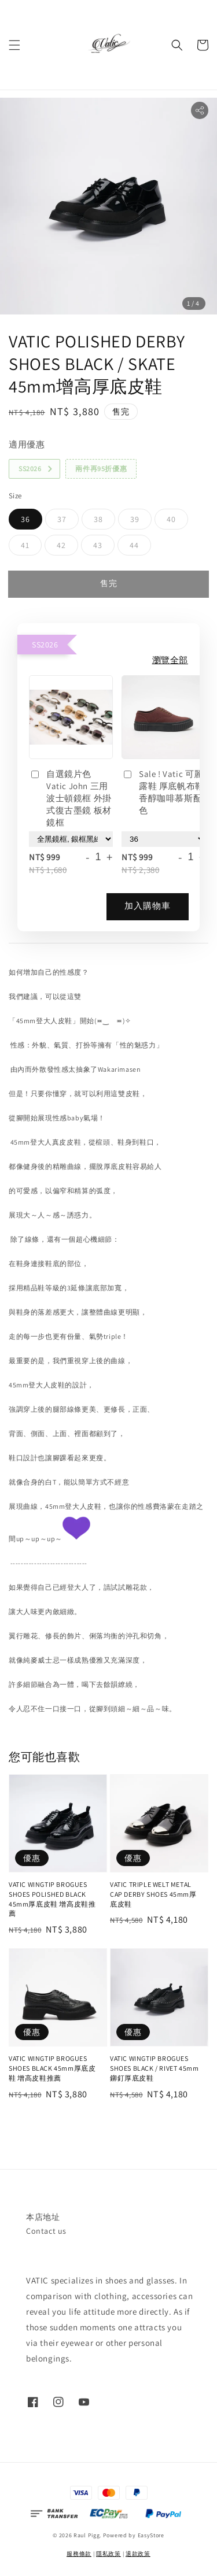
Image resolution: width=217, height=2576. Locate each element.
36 (25, 519)
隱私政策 (108, 2554)
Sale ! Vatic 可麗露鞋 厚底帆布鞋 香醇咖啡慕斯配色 (163, 792)
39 (134, 519)
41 (25, 545)
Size (15, 496)
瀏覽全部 (170, 659)
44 (134, 545)
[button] (14, 45)
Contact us (46, 2231)
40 (171, 519)
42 (61, 545)
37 (62, 519)
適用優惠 (27, 444)
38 (98, 519)
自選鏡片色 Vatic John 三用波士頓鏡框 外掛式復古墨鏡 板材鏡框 (70, 798)
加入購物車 (147, 905)
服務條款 (79, 2554)
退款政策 (138, 2554)
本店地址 (43, 2217)
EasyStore (151, 2535)
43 (97, 545)
